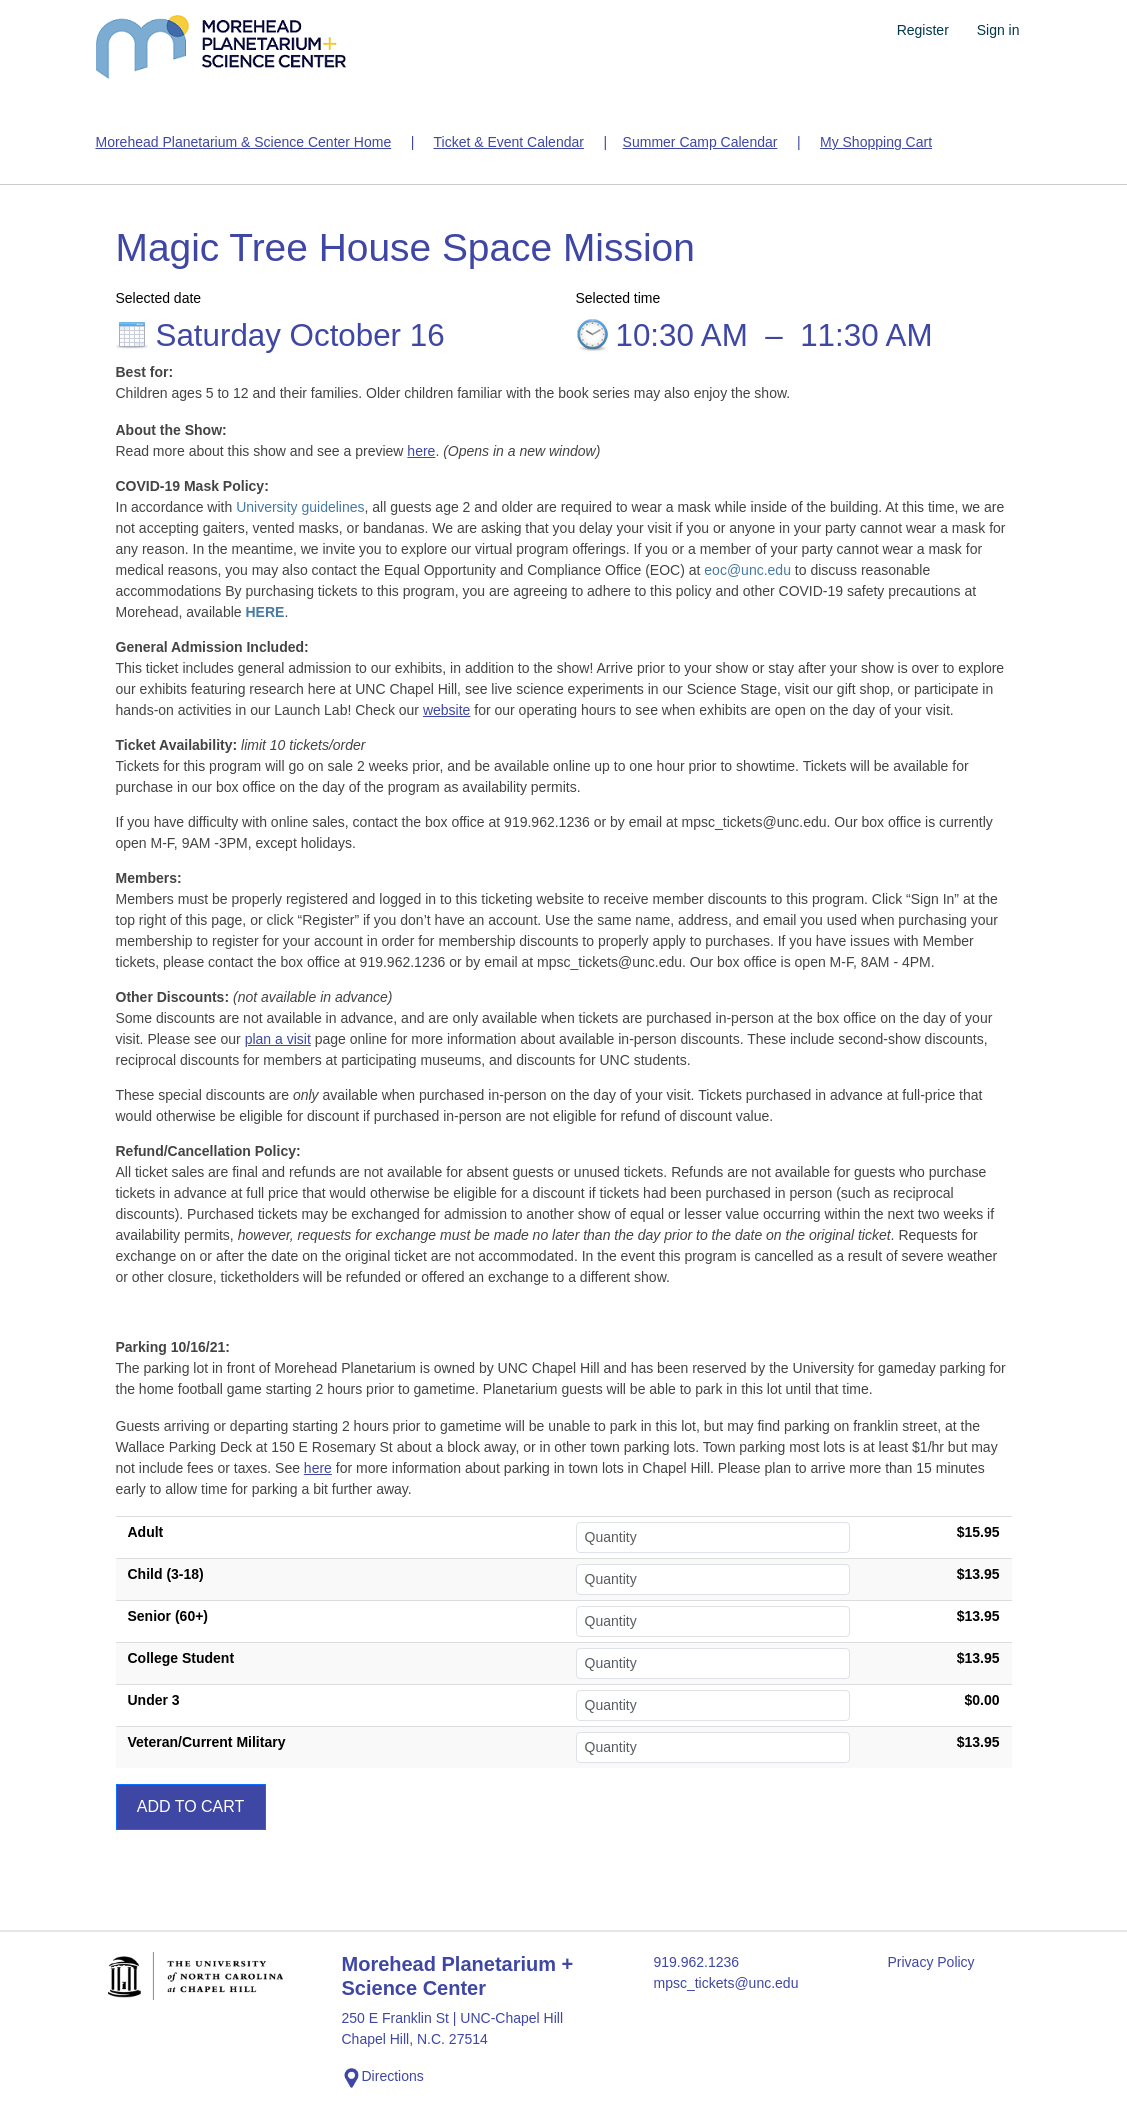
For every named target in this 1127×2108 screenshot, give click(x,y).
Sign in (998, 30)
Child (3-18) (166, 1574)
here (421, 451)
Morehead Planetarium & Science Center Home (244, 142)
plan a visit (278, 1039)
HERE (264, 612)
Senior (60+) (168, 1616)
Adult (146, 1532)
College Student (181, 1658)
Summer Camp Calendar (700, 142)
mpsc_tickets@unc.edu (725, 1983)
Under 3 (154, 1700)
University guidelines (300, 507)
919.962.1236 (696, 1962)
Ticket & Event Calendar (508, 142)
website (446, 710)
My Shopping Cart (876, 142)
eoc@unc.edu (747, 570)
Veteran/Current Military (207, 1742)
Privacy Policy (930, 1962)
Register (923, 30)
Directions (383, 2078)
